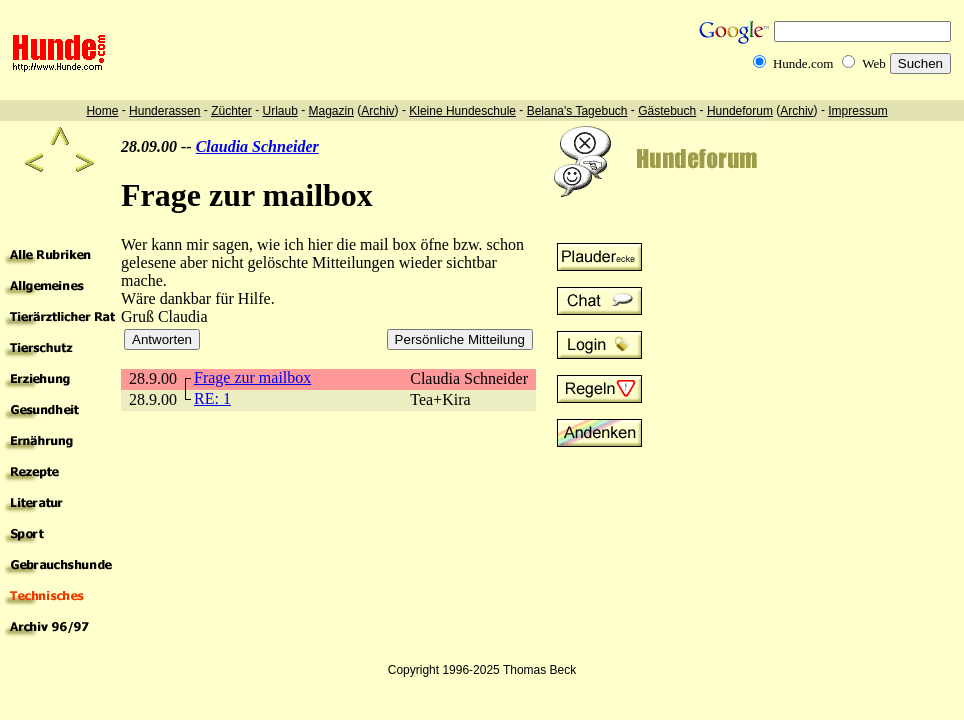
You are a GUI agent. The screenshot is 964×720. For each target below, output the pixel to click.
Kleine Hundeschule (462, 111)
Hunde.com (803, 63)
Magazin (331, 111)
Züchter (231, 111)
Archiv (377, 111)
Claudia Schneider (257, 146)
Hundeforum (740, 111)
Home (102, 111)
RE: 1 (212, 398)
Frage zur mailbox (252, 377)
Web (874, 63)
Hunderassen (164, 111)
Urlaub (279, 111)
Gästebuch (667, 111)
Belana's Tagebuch (577, 111)
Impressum (857, 111)
